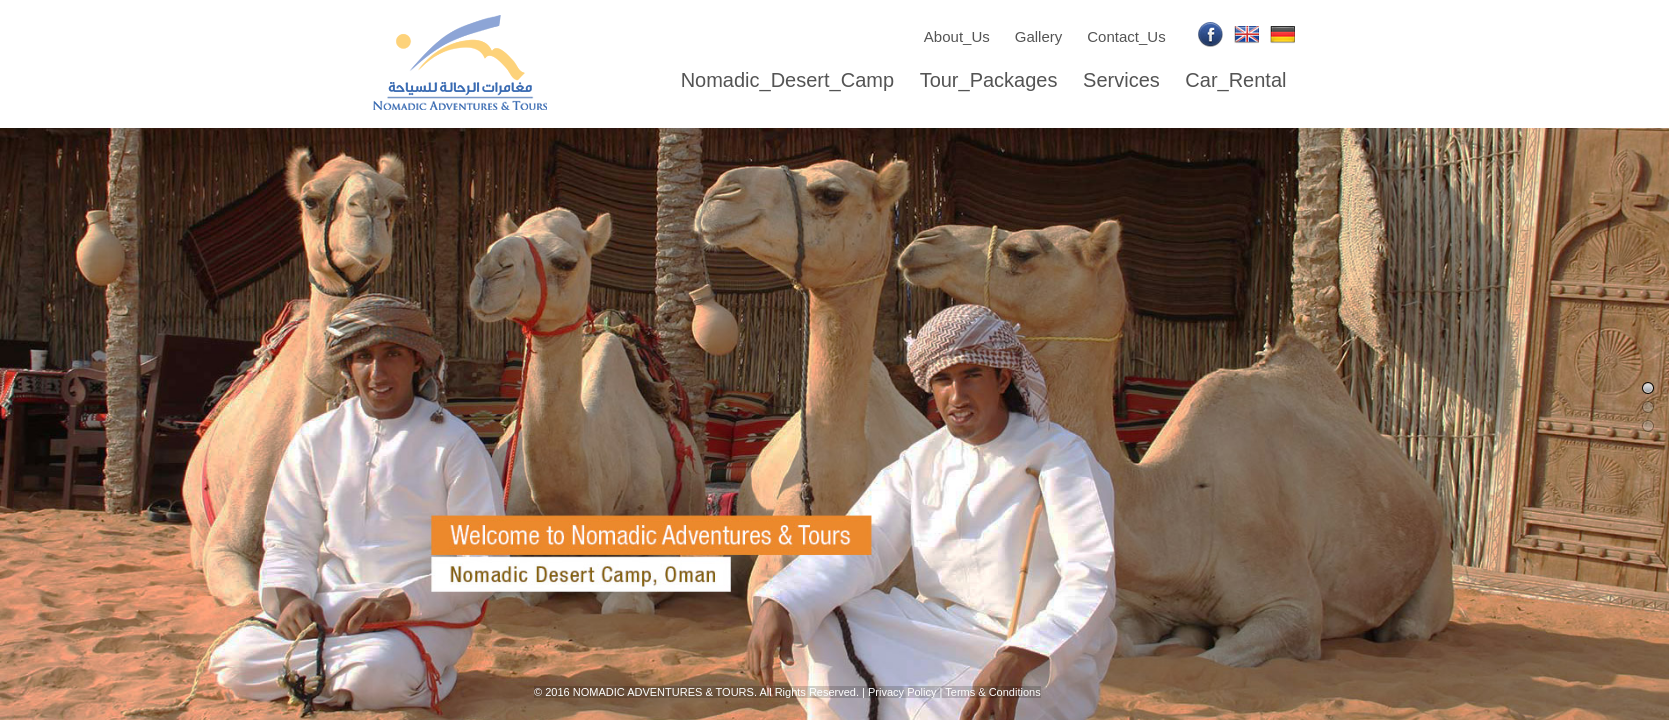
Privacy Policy (902, 692)
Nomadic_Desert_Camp (787, 80)
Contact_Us (1126, 36)
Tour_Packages (989, 80)
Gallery (1039, 36)
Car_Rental (1235, 80)
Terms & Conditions (992, 692)
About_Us (957, 36)
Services (1121, 80)
